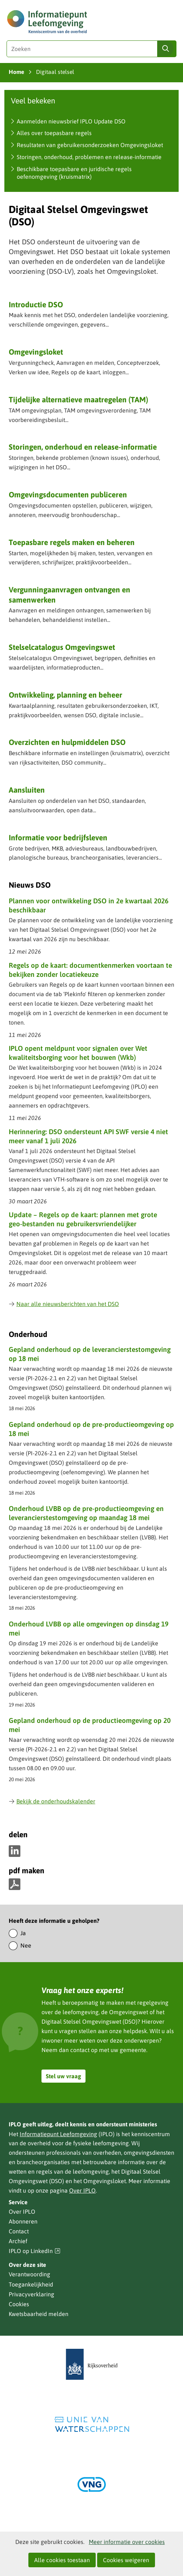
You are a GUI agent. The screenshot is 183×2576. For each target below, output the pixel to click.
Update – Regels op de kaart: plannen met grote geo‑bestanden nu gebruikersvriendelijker (83, 1219)
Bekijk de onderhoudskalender (52, 1801)
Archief (18, 2241)
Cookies (19, 2304)
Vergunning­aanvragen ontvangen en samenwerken (69, 594)
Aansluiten (27, 789)
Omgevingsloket (36, 351)
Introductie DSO (36, 304)
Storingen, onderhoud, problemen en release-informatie (89, 157)
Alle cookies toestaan (62, 2560)
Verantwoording (29, 2274)
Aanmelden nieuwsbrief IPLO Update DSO (71, 121)
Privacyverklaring (31, 2294)
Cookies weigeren (126, 2560)
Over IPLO (82, 2190)
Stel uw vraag (63, 2076)
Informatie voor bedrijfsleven (58, 837)
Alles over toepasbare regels (54, 133)
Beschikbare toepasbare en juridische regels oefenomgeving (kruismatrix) (74, 173)
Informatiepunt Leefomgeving (58, 2134)
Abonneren (23, 2221)
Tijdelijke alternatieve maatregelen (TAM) (78, 399)
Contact (19, 2231)
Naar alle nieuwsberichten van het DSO (64, 1304)
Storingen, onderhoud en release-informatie (83, 446)
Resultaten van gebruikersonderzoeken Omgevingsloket (90, 145)
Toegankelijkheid (31, 2284)
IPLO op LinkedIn (34, 2251)
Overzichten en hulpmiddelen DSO (67, 742)
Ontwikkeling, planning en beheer (65, 694)
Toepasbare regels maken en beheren (72, 542)
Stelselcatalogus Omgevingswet (62, 647)
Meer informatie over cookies (127, 2541)
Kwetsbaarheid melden (38, 2314)
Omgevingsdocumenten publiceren (68, 494)
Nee (25, 1945)
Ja (23, 1933)
